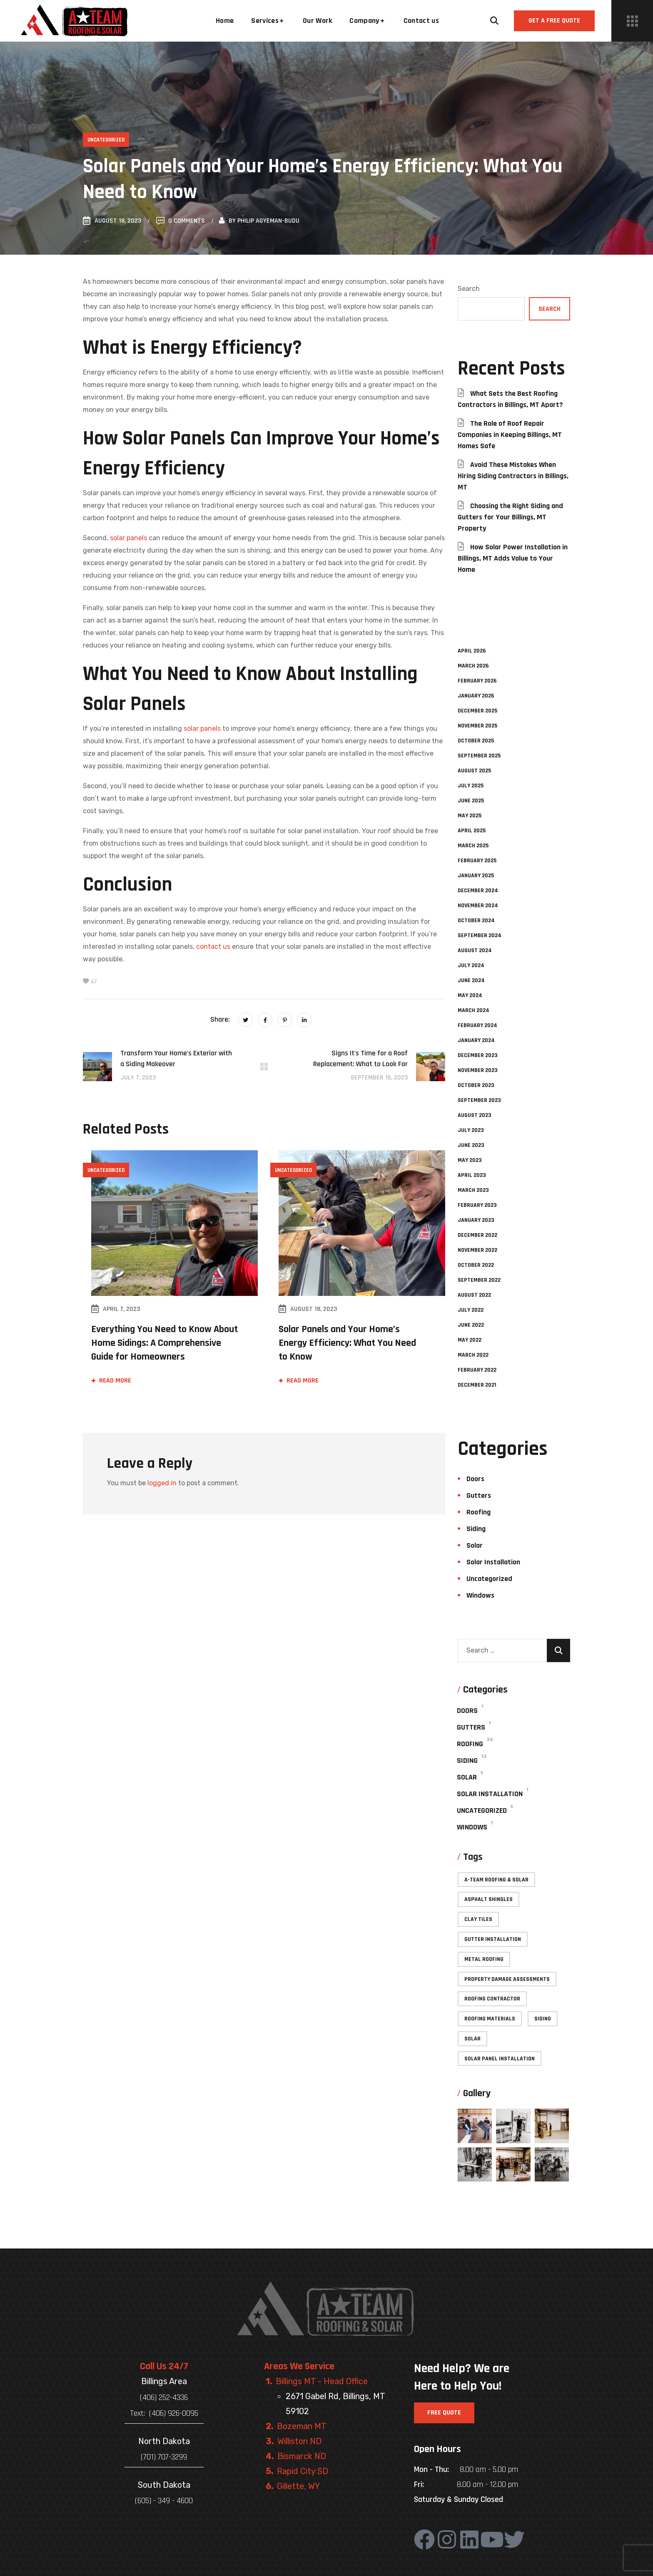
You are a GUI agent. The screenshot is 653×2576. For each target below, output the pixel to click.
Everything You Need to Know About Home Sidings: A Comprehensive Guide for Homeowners (164, 1343)
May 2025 (469, 815)
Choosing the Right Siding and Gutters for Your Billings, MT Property (510, 517)
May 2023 (470, 1160)
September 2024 (479, 935)
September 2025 (479, 755)
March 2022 (473, 1355)
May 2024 (470, 995)
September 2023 (479, 1100)
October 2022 (476, 1265)
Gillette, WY (298, 2486)
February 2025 (477, 860)
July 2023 (471, 1130)
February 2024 (477, 1025)
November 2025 (477, 726)
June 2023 (471, 1145)
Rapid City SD (302, 2471)
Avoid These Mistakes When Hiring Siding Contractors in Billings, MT (513, 476)
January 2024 (476, 1040)
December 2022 (477, 1235)
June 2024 (471, 980)
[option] (170, 1277)
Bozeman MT (301, 2426)
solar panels (128, 538)
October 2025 (476, 741)
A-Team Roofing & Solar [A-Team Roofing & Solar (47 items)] (496, 1880)
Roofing (478, 1512)
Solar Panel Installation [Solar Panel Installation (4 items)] (499, 2058)
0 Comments (180, 220)
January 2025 (476, 875)
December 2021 (477, 1385)
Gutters (478, 1495)
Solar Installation (493, 1562)
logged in (162, 1483)
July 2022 (471, 1310)
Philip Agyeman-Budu (268, 220)
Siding (476, 1529)
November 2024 (478, 905)
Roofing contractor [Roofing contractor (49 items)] (492, 1999)
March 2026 (473, 666)
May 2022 (469, 1340)
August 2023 (474, 1115)
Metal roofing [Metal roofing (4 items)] (483, 1959)
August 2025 (474, 770)
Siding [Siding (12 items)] (542, 2019)
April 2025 (472, 830)
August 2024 (475, 950)
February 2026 (477, 681)
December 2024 (478, 890)
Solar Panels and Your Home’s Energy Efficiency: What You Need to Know (347, 1343)
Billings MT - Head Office (322, 2381)
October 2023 (476, 1085)
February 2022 (477, 1370)
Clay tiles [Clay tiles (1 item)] (478, 1919)
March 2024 (473, 1010)
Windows (480, 1595)
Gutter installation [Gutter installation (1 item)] (492, 1939)
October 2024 (476, 920)
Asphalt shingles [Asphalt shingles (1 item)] (488, 1899)
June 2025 (471, 800)
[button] (494, 21)
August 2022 (474, 1295)
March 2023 (473, 1190)
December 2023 (478, 1055)
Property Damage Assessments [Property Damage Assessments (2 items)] (507, 1979)
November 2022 (477, 1250)
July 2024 (471, 965)
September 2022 (479, 1280)
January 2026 (476, 696)
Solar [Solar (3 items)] (472, 2038)
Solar (474, 1545)
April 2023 (472, 1175)
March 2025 (473, 845)
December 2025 (477, 711)
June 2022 (471, 1325)
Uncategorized (106, 139)
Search (469, 289)
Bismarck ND (301, 2456)
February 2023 (477, 1205)
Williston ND (299, 2441)
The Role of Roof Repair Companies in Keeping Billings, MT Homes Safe (510, 435)
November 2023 (478, 1070)
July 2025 (471, 785)
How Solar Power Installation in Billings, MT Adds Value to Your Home (513, 558)
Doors (475, 1479)
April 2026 (472, 651)
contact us (213, 946)
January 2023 (476, 1220)
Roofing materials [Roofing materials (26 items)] (489, 2019)
